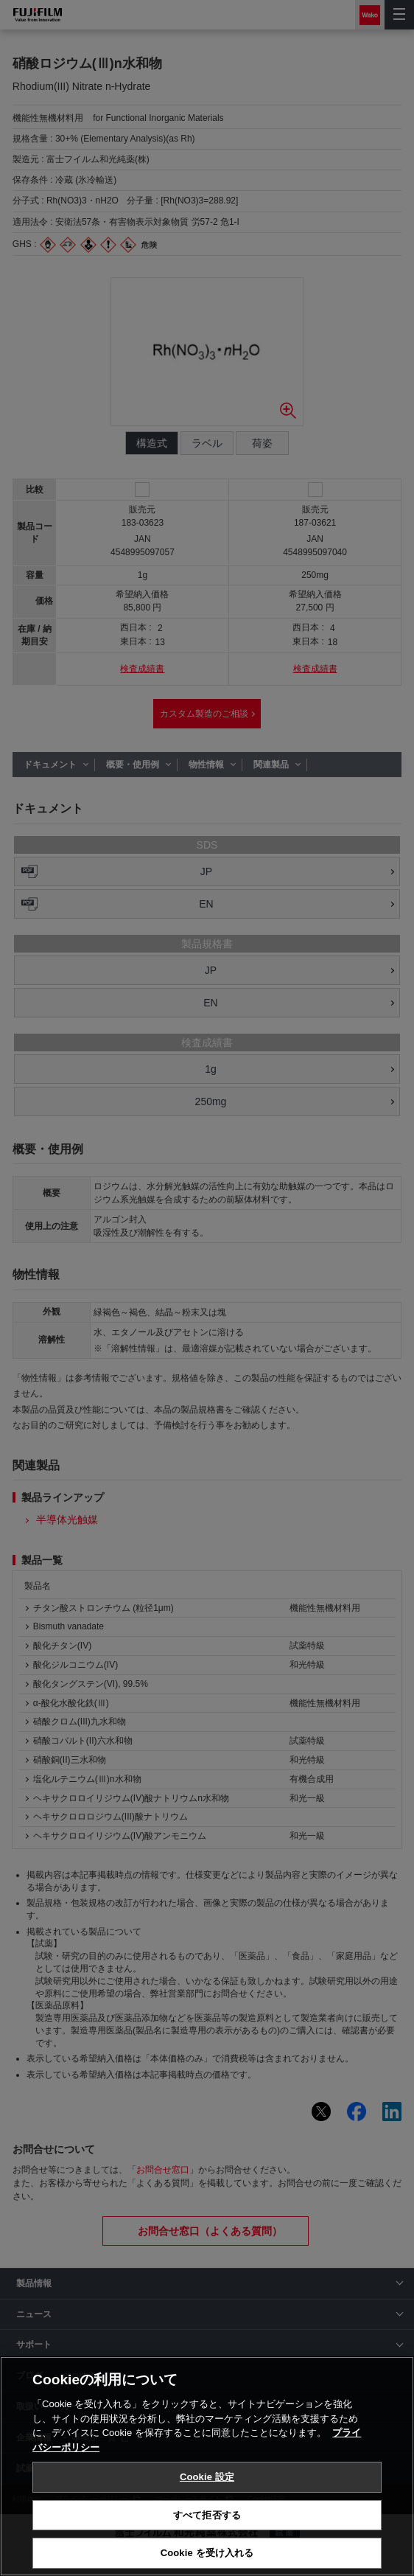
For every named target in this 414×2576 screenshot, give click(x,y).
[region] (207, 2466)
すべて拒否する (207, 2515)
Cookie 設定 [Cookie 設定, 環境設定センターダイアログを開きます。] (207, 2476)
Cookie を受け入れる (207, 2552)
